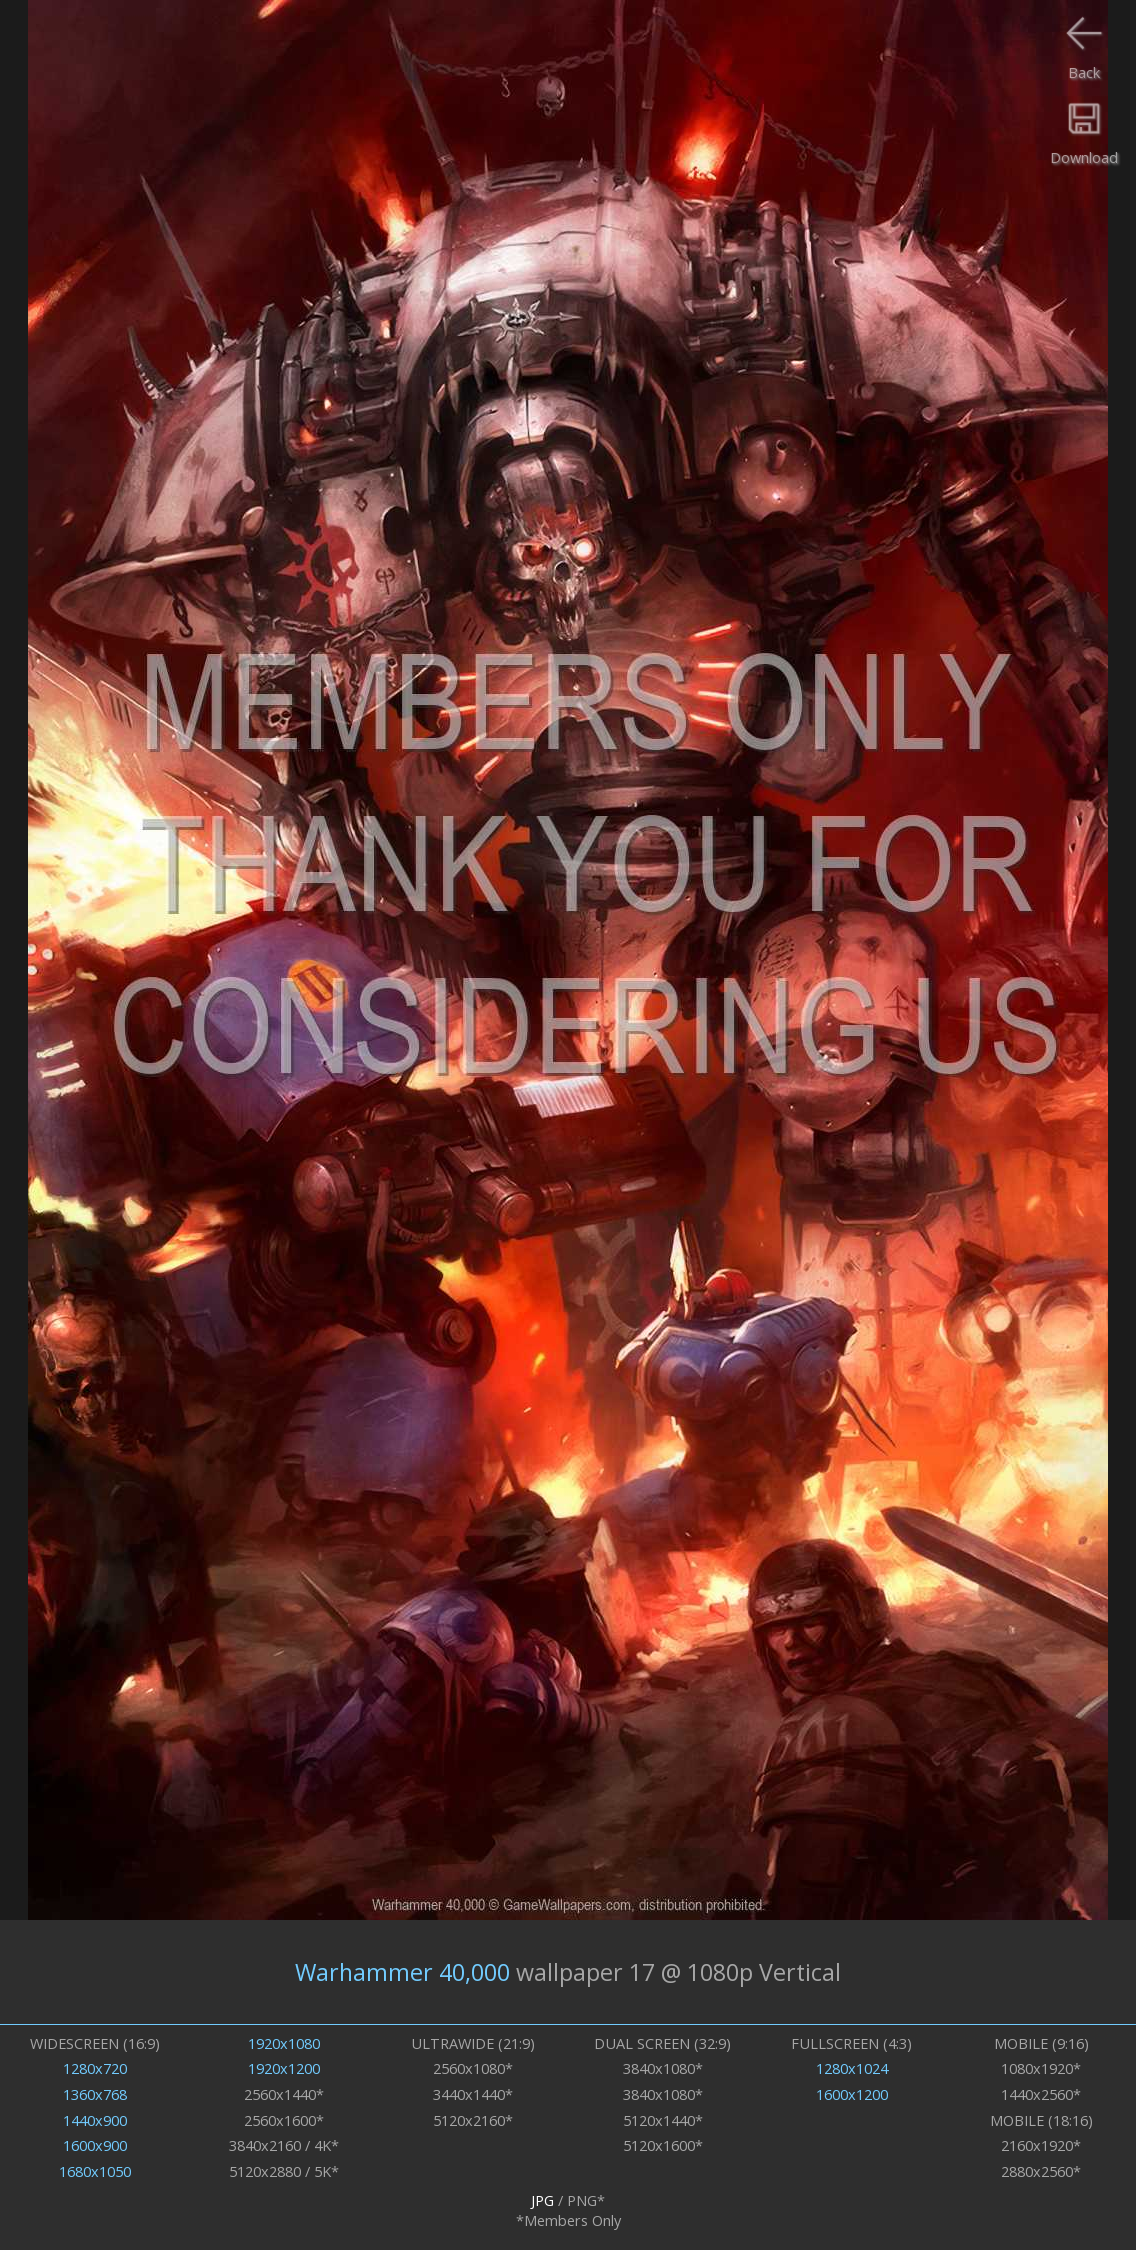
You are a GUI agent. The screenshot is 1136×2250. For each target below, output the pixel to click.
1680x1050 (95, 2171)
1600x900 (95, 2145)
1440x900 (95, 2120)
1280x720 (95, 2068)
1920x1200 (284, 2068)
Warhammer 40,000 (402, 1972)
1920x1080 (284, 2043)
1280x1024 (852, 2068)
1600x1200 (852, 2094)
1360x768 (95, 2094)
